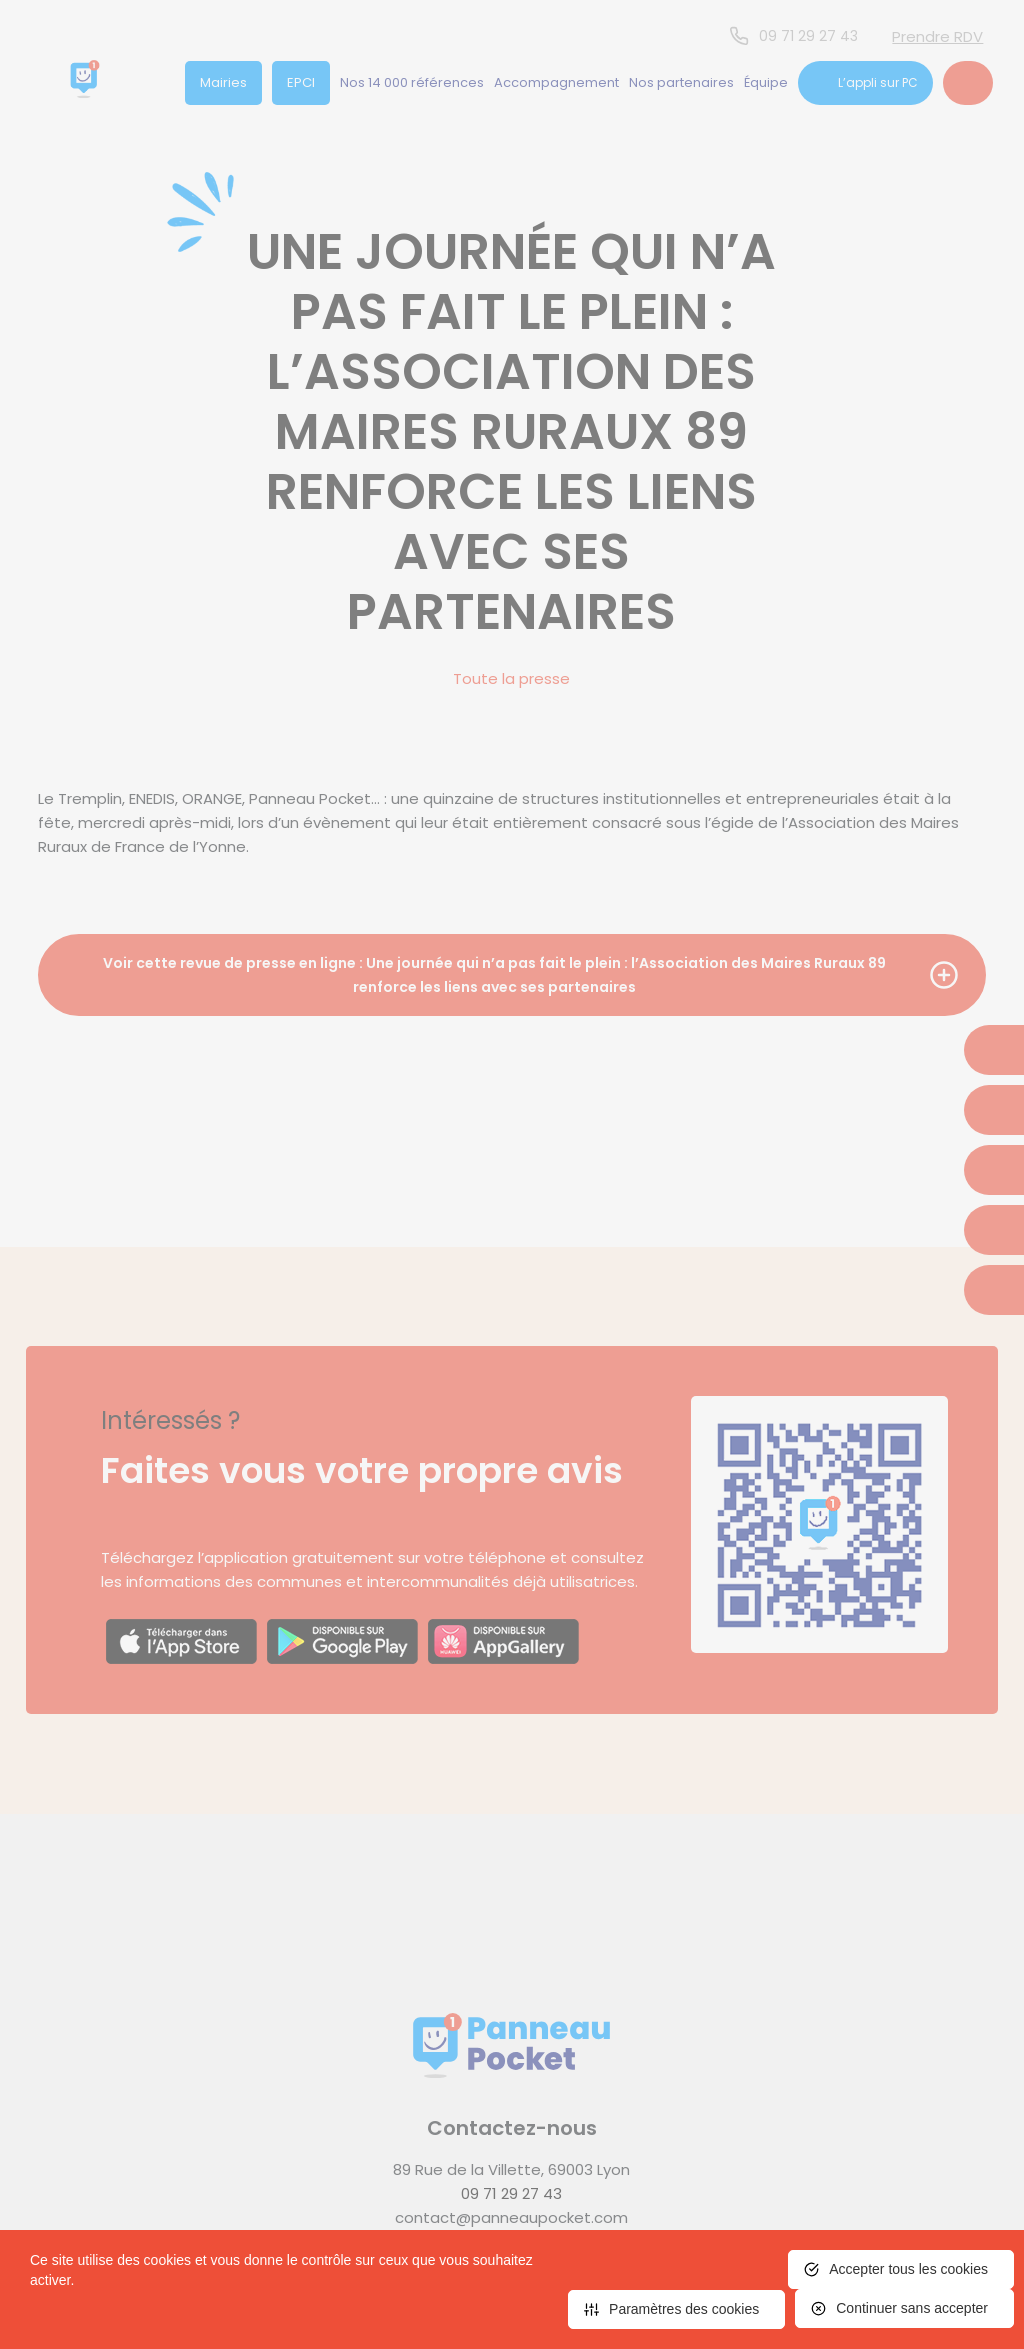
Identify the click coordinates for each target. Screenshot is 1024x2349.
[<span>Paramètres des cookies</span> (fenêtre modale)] (676, 2309)
